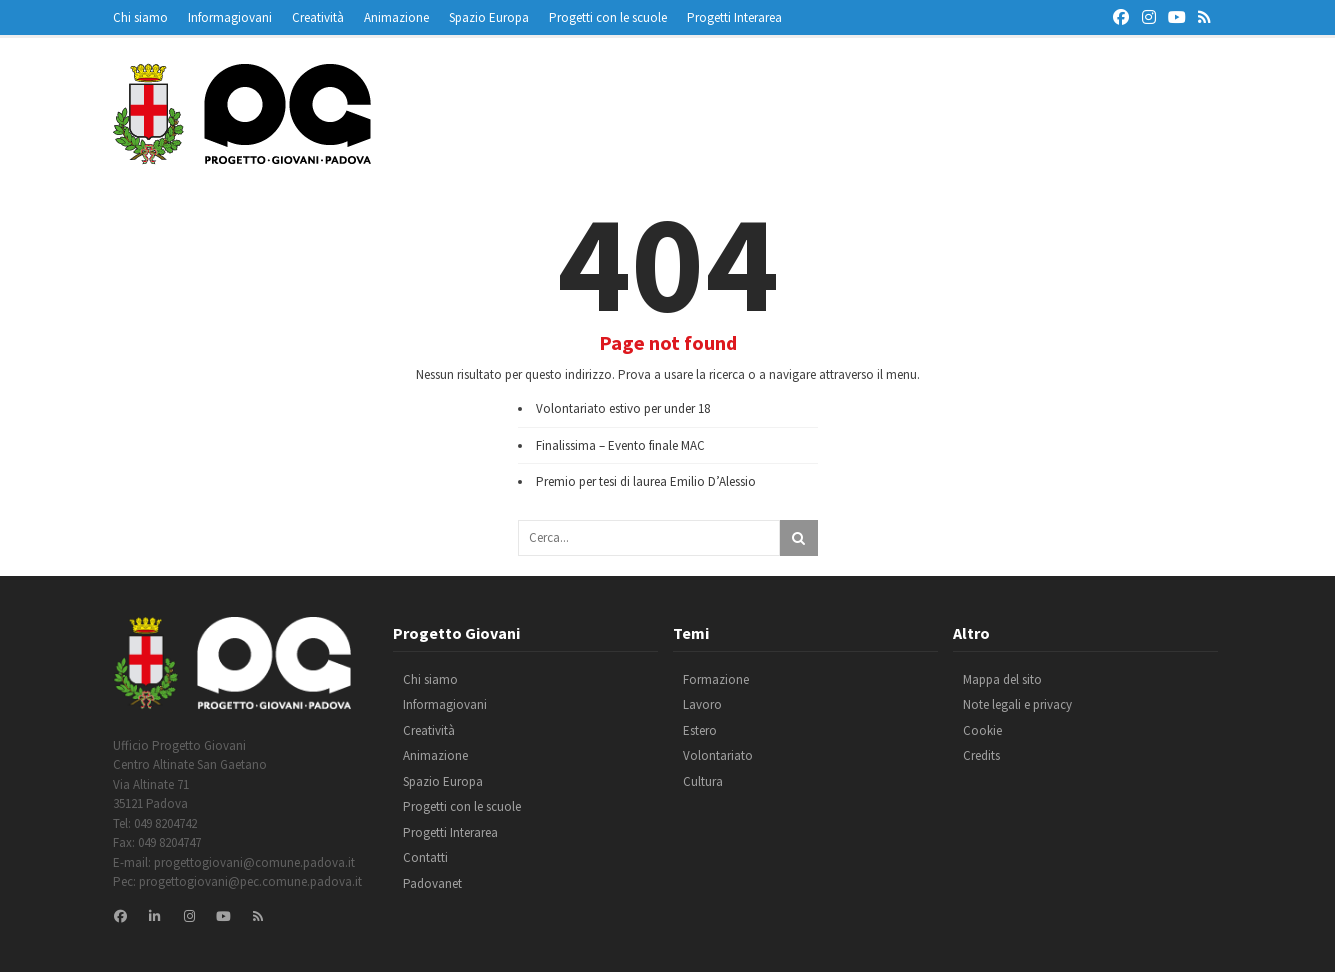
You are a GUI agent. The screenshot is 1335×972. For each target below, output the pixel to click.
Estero (700, 730)
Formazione (716, 679)
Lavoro (702, 704)
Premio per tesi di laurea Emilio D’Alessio (646, 481)
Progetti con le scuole (608, 17)
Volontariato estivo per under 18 (623, 408)
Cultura (703, 781)
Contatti (425, 857)
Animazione (396, 17)
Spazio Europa (489, 17)
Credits (981, 755)
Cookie (982, 730)
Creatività (318, 17)
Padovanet (432, 883)
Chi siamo (140, 17)
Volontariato (718, 755)
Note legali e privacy (1017, 704)
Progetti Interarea (734, 17)
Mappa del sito (1002, 679)
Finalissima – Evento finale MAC (620, 445)
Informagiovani (230, 17)
